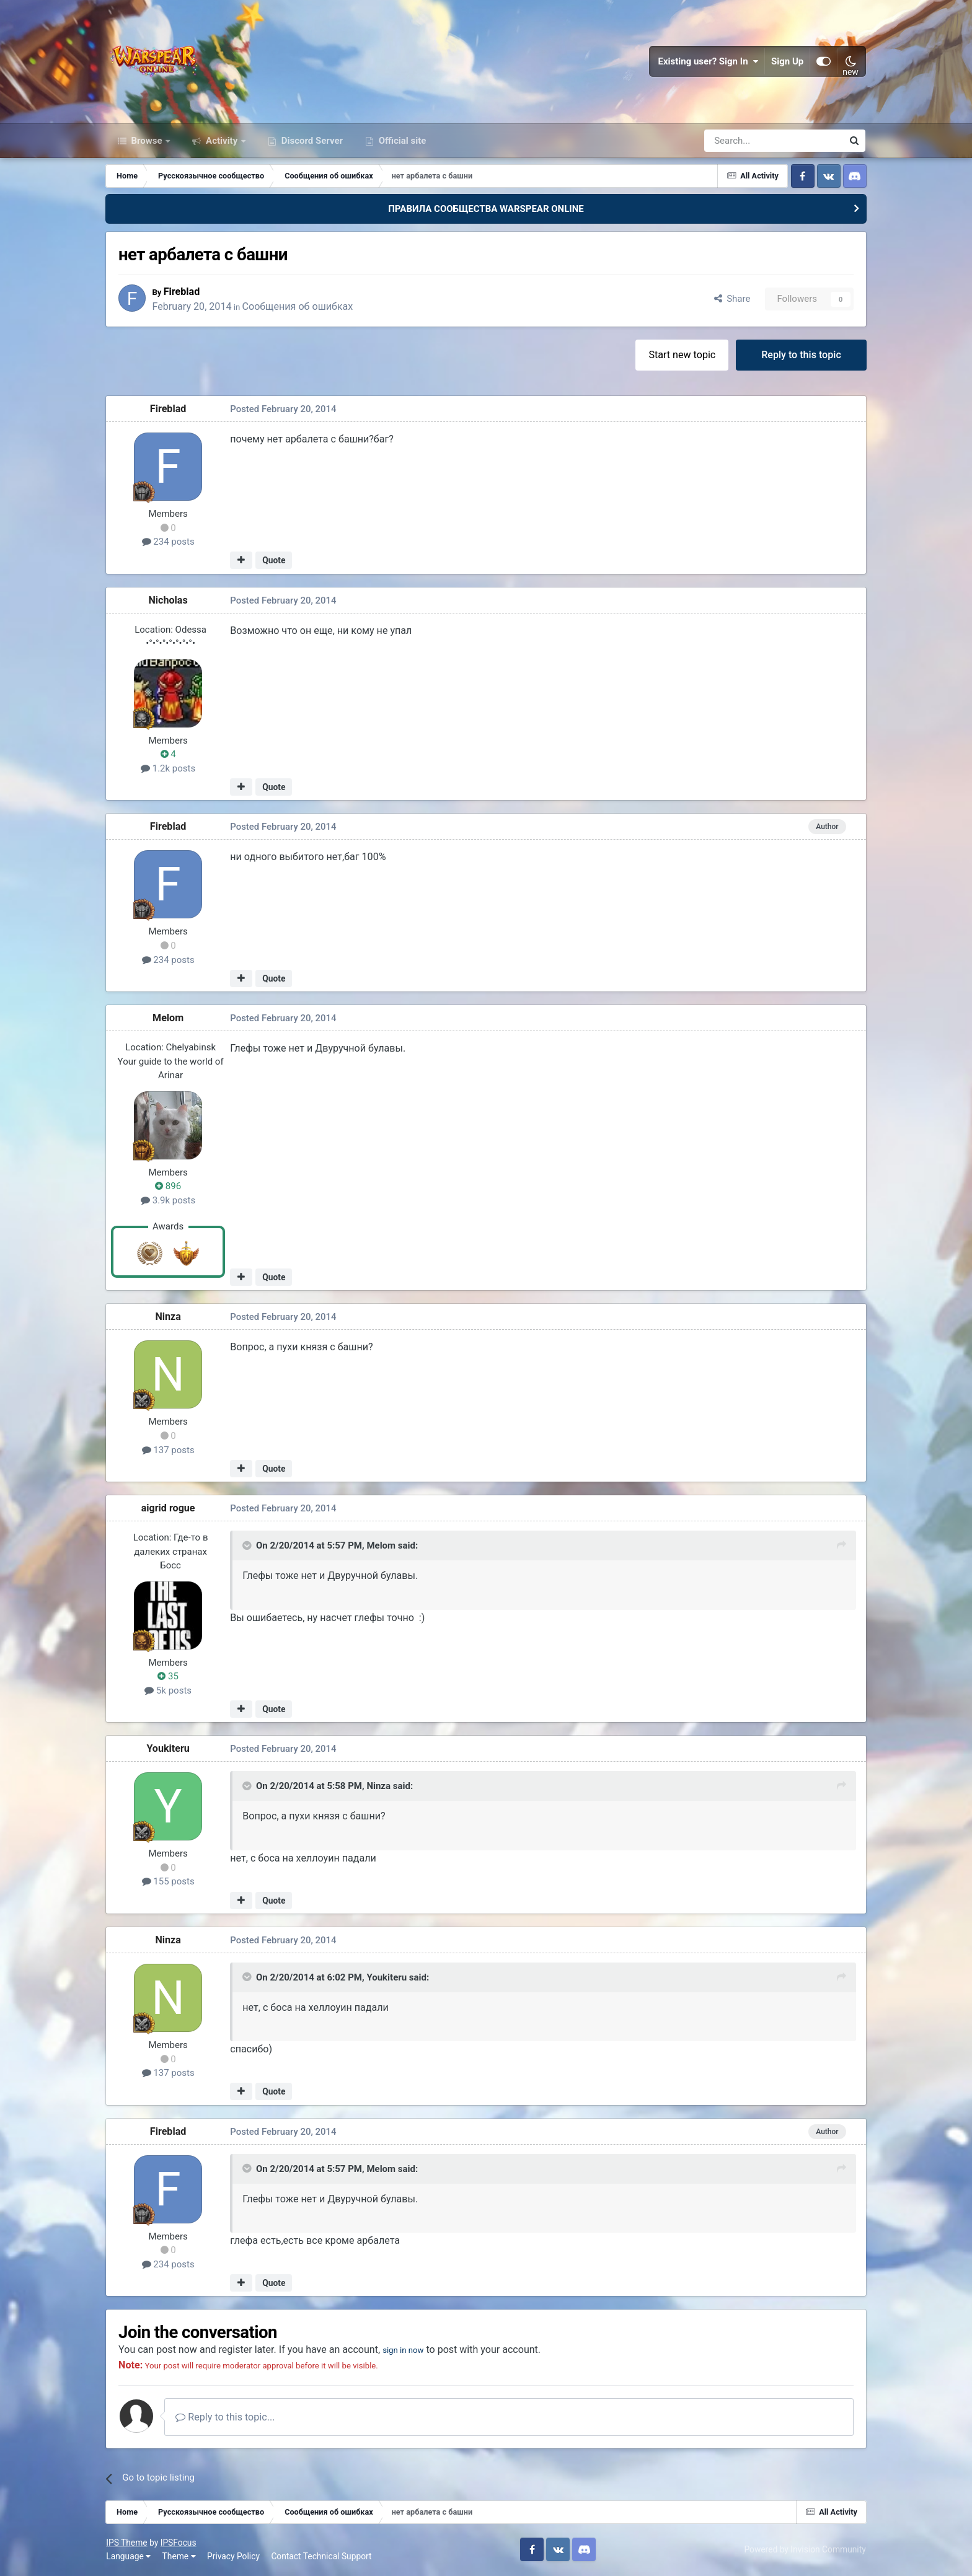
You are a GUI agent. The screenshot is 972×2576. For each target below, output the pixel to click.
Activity (221, 141)
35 (169, 1677)
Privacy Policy (234, 2557)
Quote (274, 561)
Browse (147, 141)
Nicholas (168, 601)
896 (169, 1187)
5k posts (169, 1691)
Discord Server (311, 141)
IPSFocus (179, 2544)
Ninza (169, 1318)
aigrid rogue (169, 1509)
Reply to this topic (801, 355)
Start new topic (681, 355)
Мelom (169, 1019)
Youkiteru (169, 1750)
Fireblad (185, 292)
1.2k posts (169, 769)
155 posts (169, 1882)
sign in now (409, 2351)
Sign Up (787, 62)
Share (731, 300)
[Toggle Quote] (249, 1546)
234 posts (169, 542)
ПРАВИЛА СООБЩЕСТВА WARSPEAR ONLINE (486, 209)
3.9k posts (169, 1201)
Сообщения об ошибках (301, 307)
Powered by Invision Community (804, 2550)
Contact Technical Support (322, 2557)
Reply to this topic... (226, 2418)
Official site (401, 141)
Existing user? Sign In (707, 62)
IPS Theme (127, 2544)
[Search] (740, 141)
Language (129, 2557)
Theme (179, 2557)
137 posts (169, 1450)
